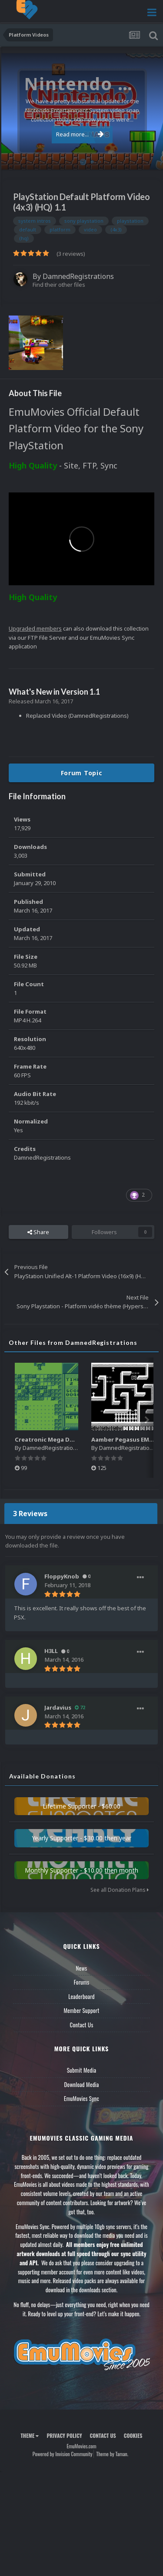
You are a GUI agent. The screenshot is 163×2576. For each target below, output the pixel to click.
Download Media (81, 2084)
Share (38, 1232)
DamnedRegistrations (78, 276)
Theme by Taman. (112, 2453)
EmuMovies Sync (81, 2098)
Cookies (133, 2435)
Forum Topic (82, 773)
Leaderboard (81, 1996)
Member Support (81, 2010)
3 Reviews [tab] (30, 1513)
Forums (82, 1982)
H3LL (51, 1651)
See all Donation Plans (119, 1890)
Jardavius (57, 1707)
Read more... (80, 134)
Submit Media (81, 2070)
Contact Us (81, 2024)
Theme (29, 2435)
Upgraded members (35, 628)
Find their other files (59, 284)
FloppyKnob (61, 1576)
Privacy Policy (64, 2435)
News (81, 1968)
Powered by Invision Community (63, 2453)
